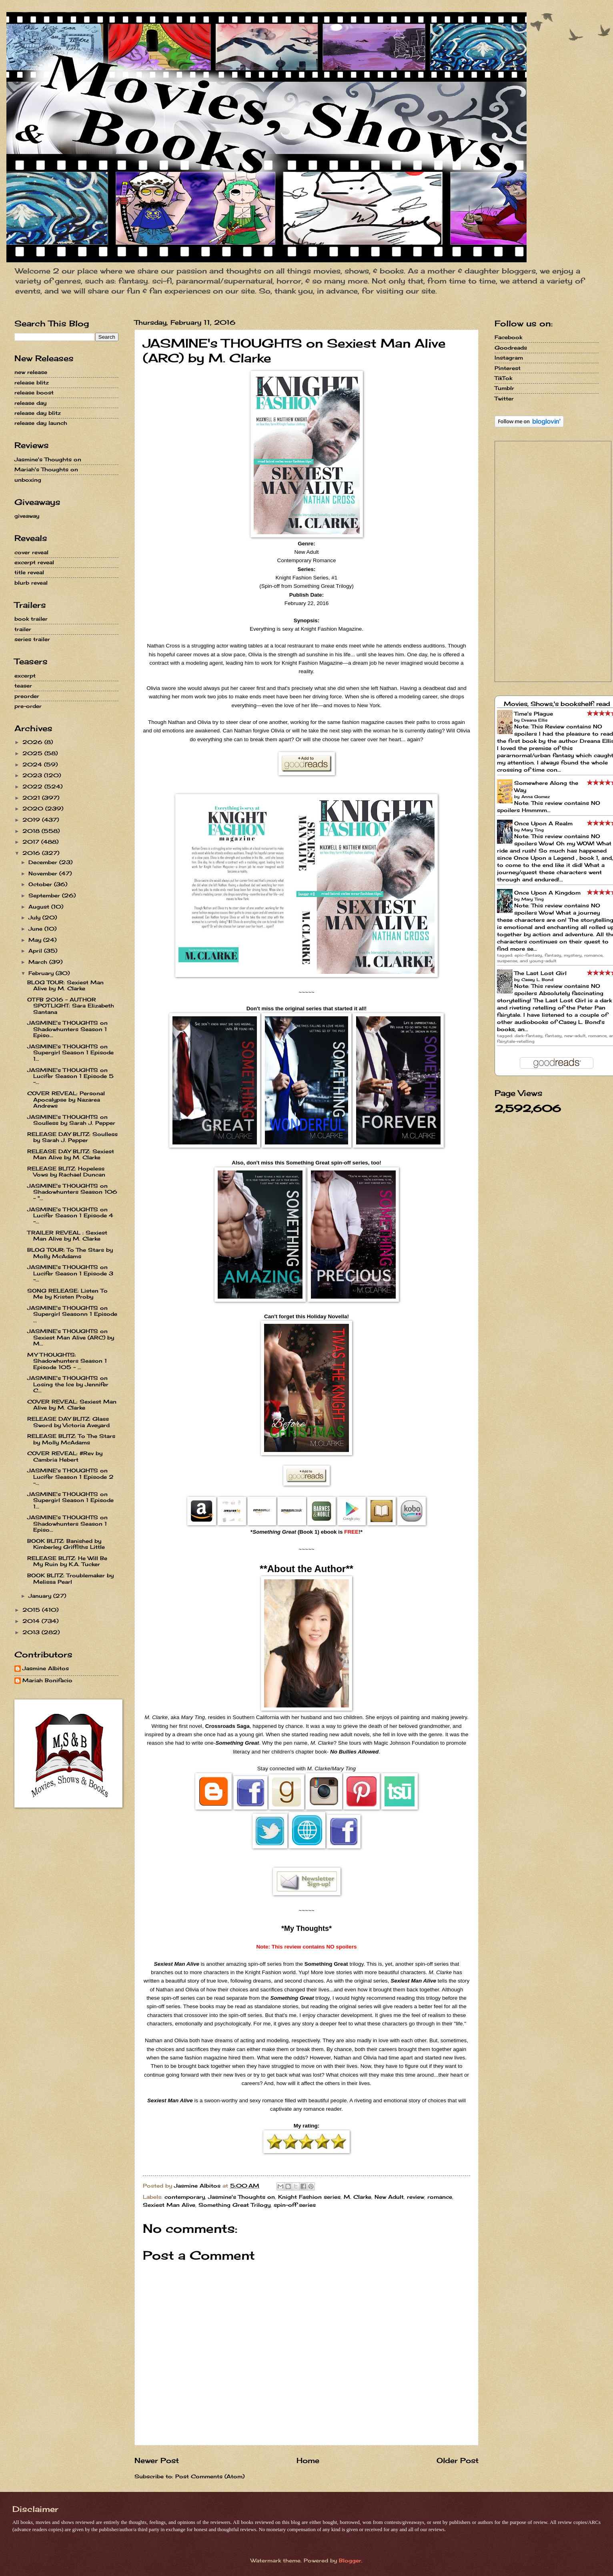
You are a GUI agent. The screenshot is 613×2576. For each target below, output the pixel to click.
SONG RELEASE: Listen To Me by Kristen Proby (67, 1293)
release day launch (40, 423)
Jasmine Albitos (45, 1668)
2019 (32, 819)
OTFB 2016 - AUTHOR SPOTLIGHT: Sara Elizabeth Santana (70, 1005)
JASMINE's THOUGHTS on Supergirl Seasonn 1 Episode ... (72, 1314)
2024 (33, 764)
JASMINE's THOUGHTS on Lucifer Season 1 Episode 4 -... (70, 1215)
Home (307, 2460)
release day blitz (37, 413)
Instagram (509, 357)
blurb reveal (31, 582)
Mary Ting (532, 829)
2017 (31, 842)
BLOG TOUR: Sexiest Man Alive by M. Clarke (65, 985)
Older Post (458, 2460)
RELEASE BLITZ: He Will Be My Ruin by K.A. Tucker (67, 1561)
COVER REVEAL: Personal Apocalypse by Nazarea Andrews (66, 1099)
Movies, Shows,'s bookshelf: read (557, 704)
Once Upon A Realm (543, 823)
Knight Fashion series (309, 2197)
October (41, 884)
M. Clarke (357, 2197)
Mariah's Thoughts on (46, 469)
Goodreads (511, 347)
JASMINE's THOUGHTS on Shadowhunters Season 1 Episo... (67, 1029)
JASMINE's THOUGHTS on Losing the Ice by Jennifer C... (67, 1384)
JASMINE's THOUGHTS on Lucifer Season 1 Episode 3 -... (70, 1273)
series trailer (32, 639)
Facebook (508, 337)
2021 (32, 797)
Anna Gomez (535, 796)
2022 (33, 786)
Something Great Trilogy (234, 2205)
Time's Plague (533, 713)
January (40, 1596)
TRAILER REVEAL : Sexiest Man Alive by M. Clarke (67, 1235)
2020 (33, 808)
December (43, 862)
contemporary (184, 2197)
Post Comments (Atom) (209, 2476)
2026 (33, 742)
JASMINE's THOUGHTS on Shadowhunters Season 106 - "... (72, 1191)
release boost (34, 392)
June (36, 928)
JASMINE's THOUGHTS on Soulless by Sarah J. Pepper (71, 1120)
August (39, 906)
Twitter (504, 398)
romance (439, 2197)
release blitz (31, 382)
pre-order (28, 706)
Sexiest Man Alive (169, 2205)
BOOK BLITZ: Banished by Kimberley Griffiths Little (66, 1544)
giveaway (26, 516)
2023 (33, 775)
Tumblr (504, 388)
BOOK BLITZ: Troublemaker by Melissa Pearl (70, 1578)
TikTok (503, 378)
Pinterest (508, 368)
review (415, 2197)
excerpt (25, 675)
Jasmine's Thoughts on (241, 2197)
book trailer (31, 618)
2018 (32, 831)
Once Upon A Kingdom (547, 892)
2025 (33, 753)
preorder (26, 696)
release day (30, 403)
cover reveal (31, 552)
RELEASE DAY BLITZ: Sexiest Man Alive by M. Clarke (70, 1154)
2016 (32, 853)
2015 (32, 1610)
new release (30, 372)
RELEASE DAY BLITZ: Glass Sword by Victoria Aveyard (68, 1422)
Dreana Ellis (534, 720)
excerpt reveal (34, 562)
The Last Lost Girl (540, 973)
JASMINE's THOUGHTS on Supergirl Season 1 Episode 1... (70, 1052)
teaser (23, 685)
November (43, 873)
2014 (32, 1621)
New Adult (389, 2197)
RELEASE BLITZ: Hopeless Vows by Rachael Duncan (66, 1171)
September (45, 895)
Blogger (350, 2560)
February (42, 973)
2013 (32, 1632)
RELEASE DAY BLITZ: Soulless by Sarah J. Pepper (72, 1137)
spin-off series (295, 2205)
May (35, 940)
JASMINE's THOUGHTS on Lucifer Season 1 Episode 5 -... (70, 1076)
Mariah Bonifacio (47, 1680)
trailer (22, 629)
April (36, 950)
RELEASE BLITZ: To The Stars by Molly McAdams (71, 1439)
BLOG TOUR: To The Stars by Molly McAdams (70, 1253)
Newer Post (156, 2460)
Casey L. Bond (537, 979)
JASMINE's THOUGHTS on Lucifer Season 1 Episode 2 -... (70, 1476)
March (38, 962)
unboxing (27, 480)
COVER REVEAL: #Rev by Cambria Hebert (64, 1456)
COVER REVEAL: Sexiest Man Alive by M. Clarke (71, 1404)
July (35, 917)
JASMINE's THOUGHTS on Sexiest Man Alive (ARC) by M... (70, 1337)
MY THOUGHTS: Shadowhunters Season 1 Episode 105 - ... (67, 1360)
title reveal (29, 572)
